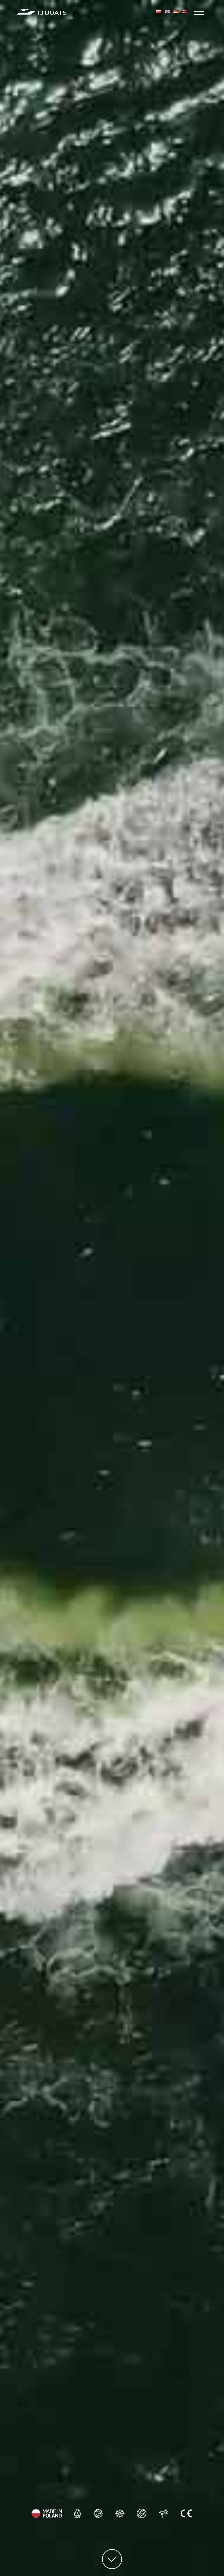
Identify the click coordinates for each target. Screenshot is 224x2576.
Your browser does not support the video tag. (112, 1288)
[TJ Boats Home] (41, 12)
